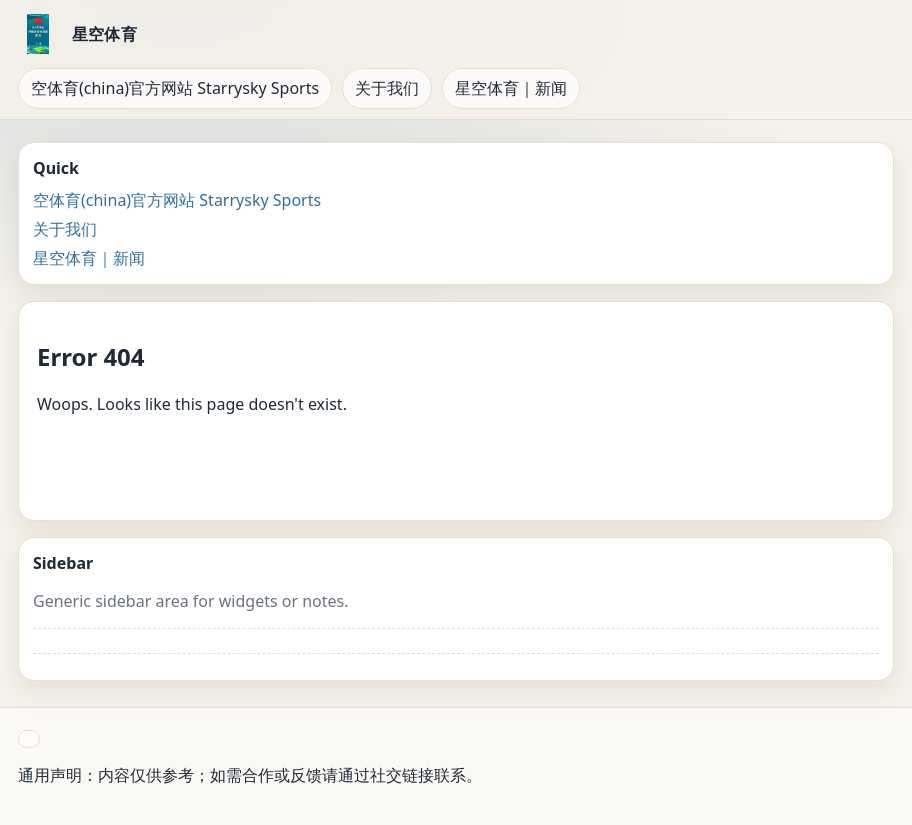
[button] (29, 739)
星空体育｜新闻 (511, 88)
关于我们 (387, 88)
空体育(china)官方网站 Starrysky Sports (175, 88)
